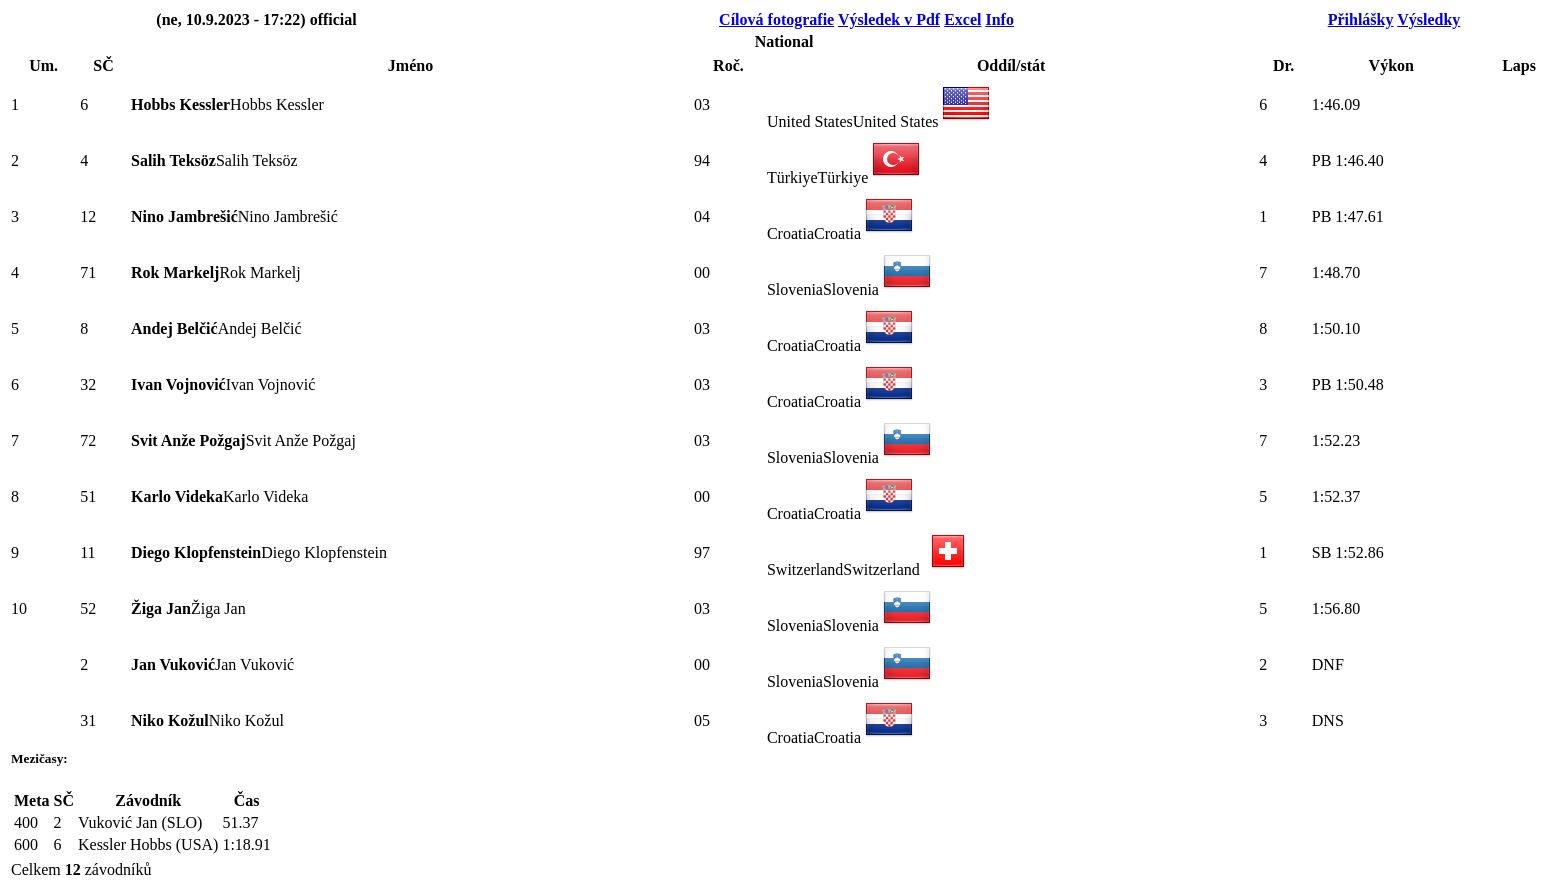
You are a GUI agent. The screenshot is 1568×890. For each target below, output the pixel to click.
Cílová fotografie (776, 19)
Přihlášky (1361, 19)
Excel (962, 19)
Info (999, 19)
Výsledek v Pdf (889, 19)
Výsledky (1428, 19)
